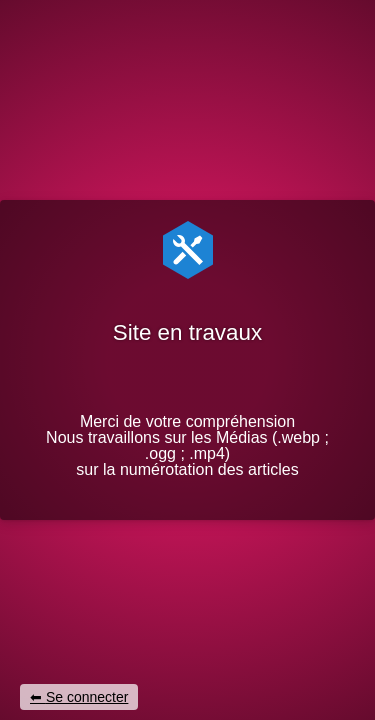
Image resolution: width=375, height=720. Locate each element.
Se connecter (87, 697)
